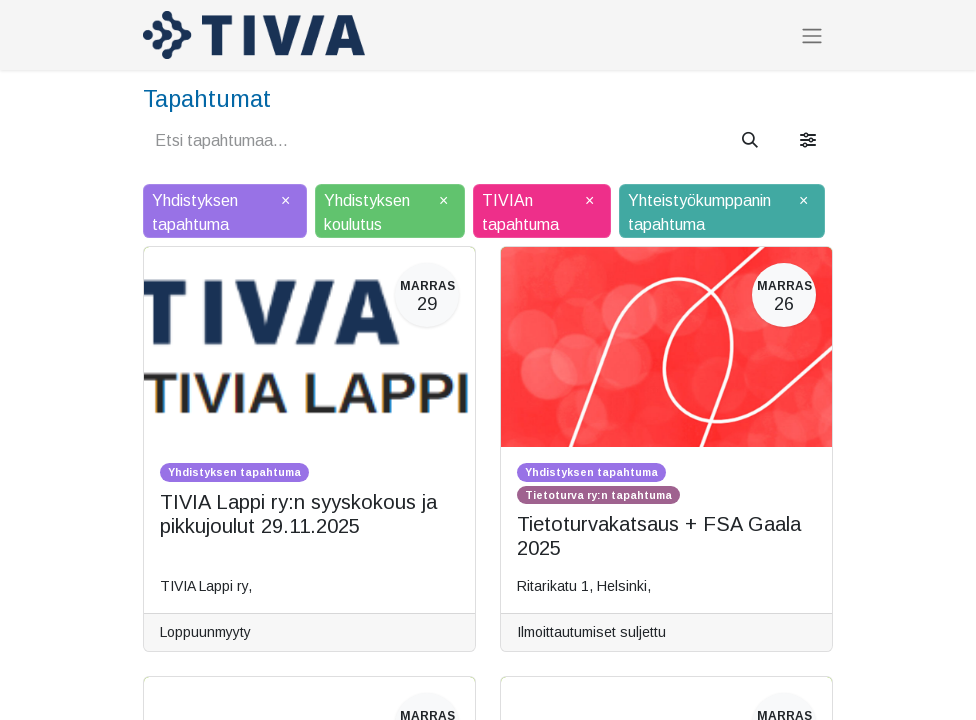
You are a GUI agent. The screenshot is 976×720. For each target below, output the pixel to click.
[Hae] (750, 141)
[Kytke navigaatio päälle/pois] (812, 35)
